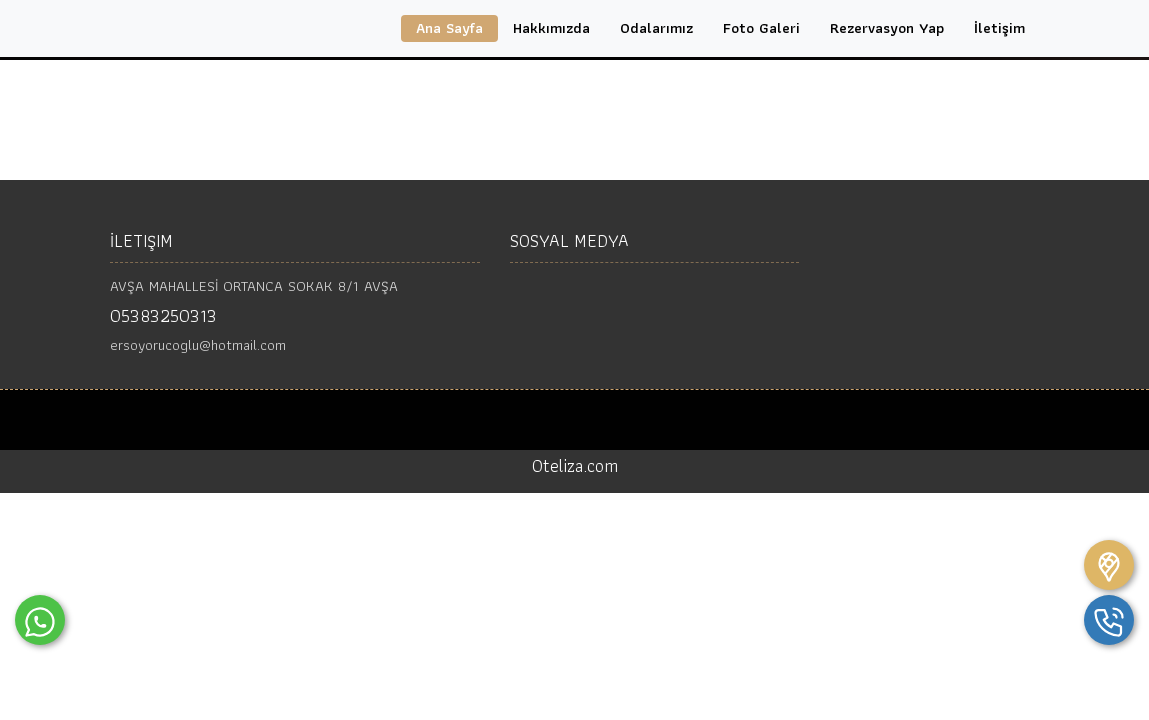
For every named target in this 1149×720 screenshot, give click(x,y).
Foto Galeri (761, 28)
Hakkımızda (551, 28)
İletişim (999, 28)
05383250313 (163, 315)
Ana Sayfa (449, 28)
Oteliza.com (575, 465)
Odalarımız (656, 28)
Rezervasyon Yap (887, 28)
